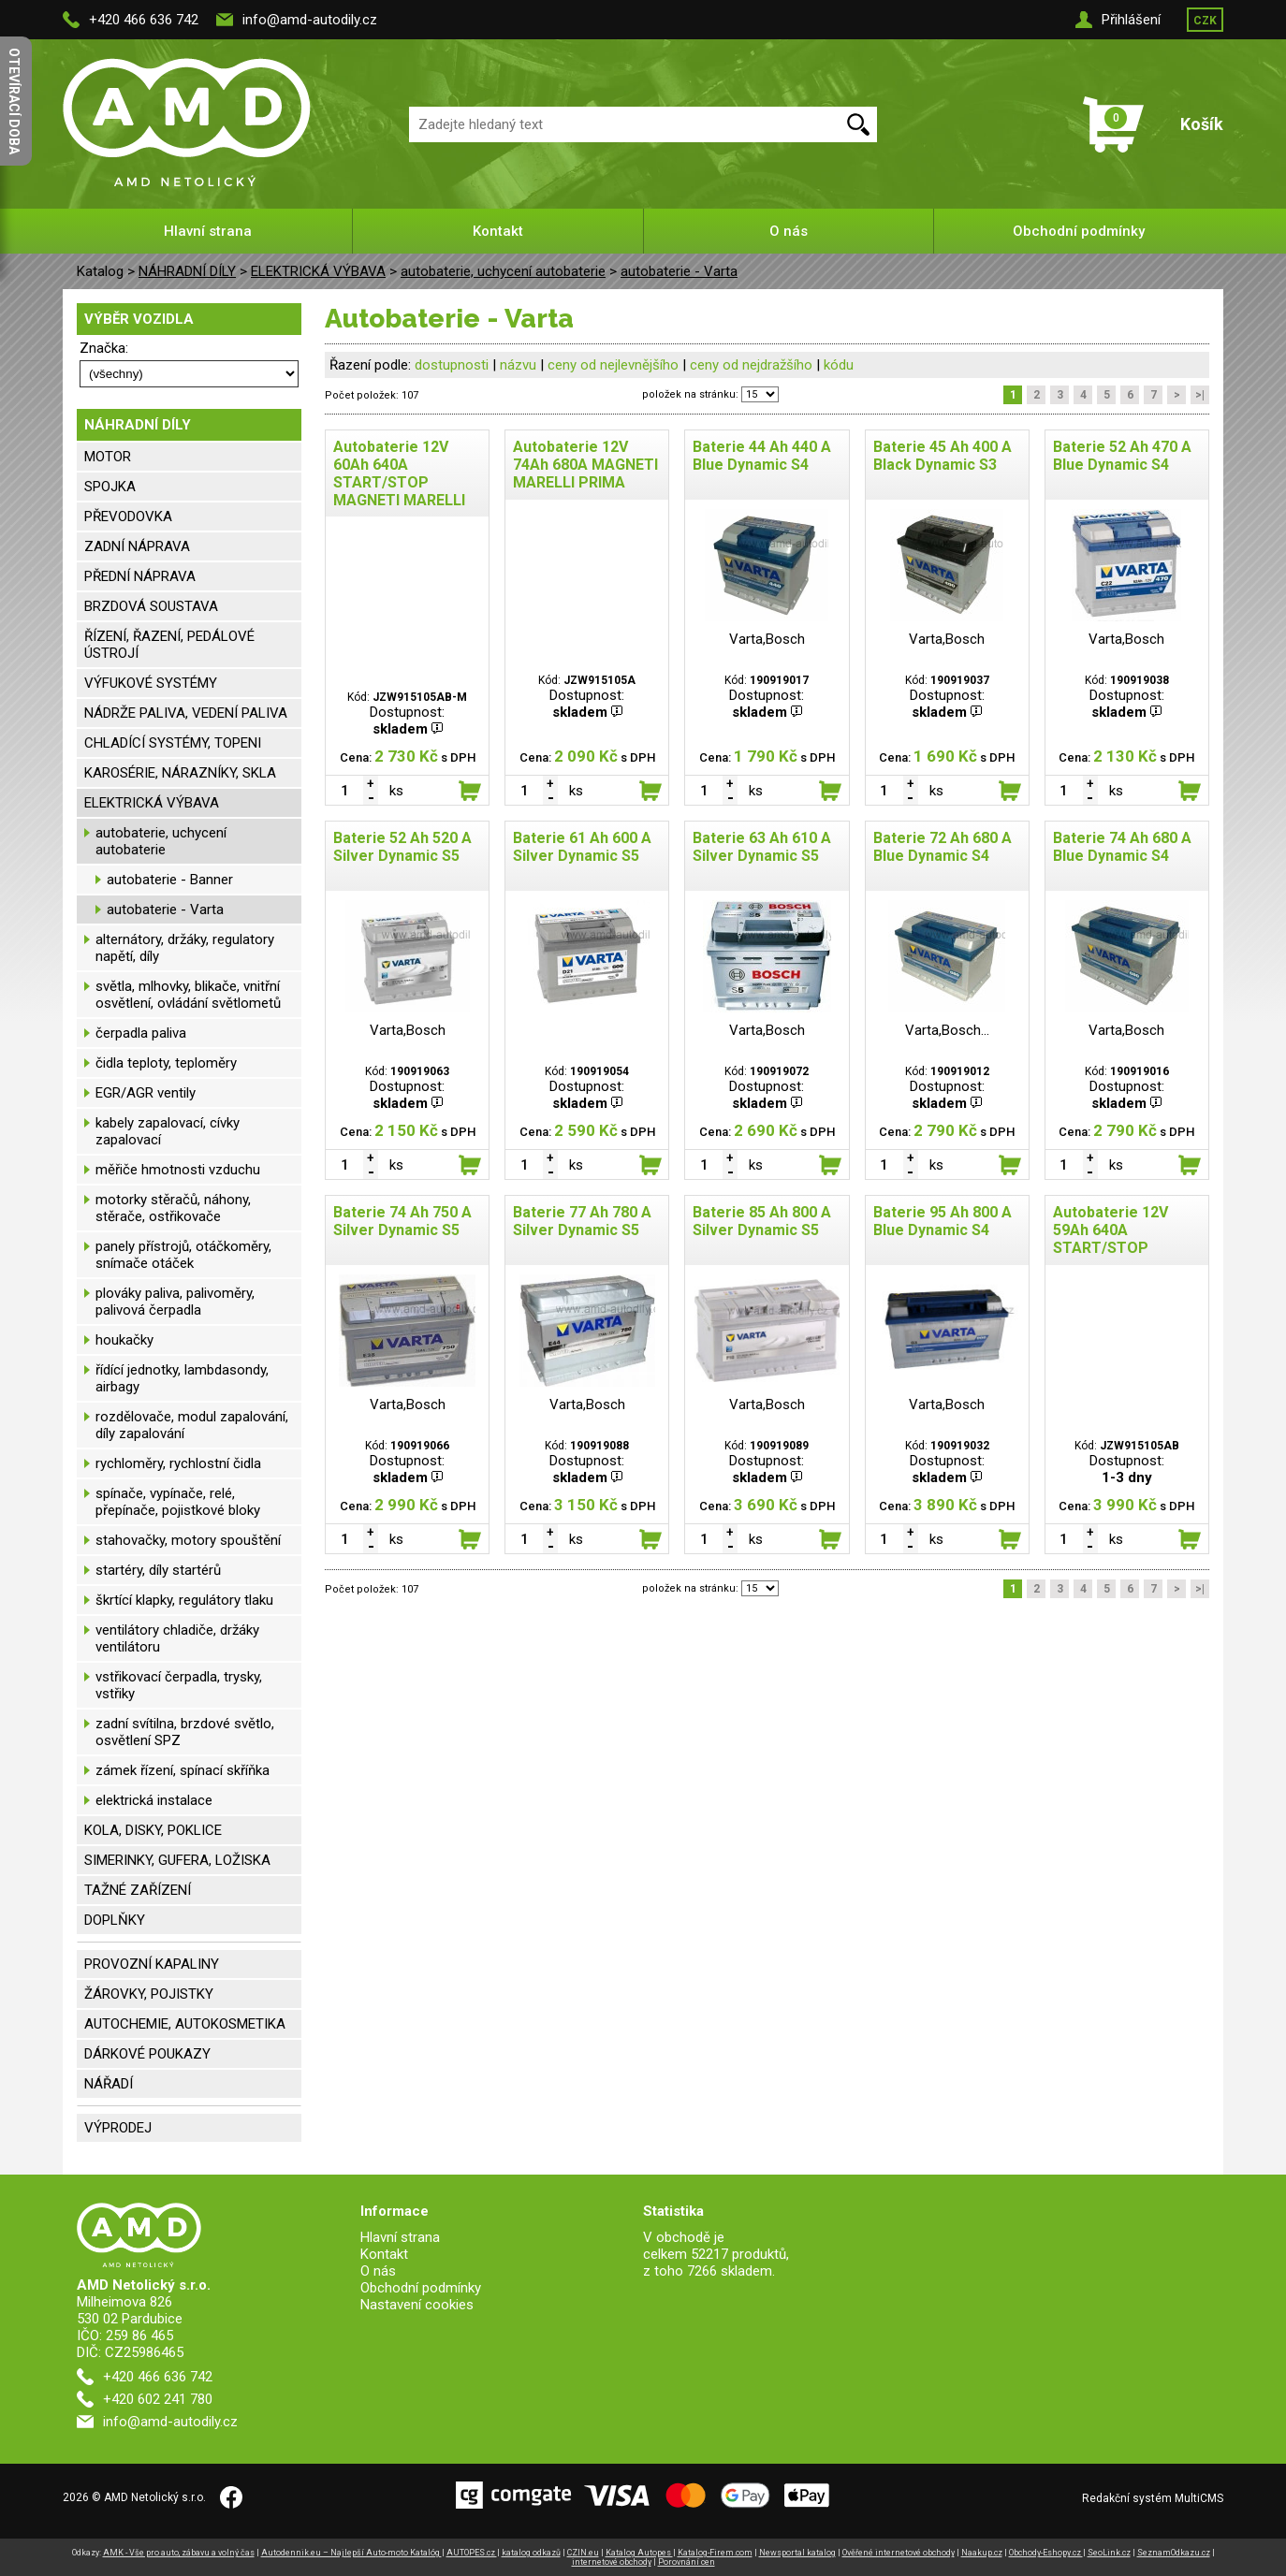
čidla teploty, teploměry (166, 1063)
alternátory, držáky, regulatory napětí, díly (184, 948)
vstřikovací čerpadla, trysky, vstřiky (178, 1685)
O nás (788, 231)
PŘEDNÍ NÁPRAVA (140, 576)
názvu (518, 365)
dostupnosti (452, 365)
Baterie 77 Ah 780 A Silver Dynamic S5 (582, 1221)
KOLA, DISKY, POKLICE (153, 1830)
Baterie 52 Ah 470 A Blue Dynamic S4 (1122, 455)
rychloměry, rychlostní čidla (178, 1463)
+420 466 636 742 (143, 19)
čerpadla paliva (140, 1033)
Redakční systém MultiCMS (1152, 2498)
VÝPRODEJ (118, 2127)
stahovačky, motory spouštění (188, 1540)
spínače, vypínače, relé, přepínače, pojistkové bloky (177, 1502)
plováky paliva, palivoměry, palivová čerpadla (175, 1301)
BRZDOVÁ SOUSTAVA (151, 606)
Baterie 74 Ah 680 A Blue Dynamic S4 (1122, 847)
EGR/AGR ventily (145, 1092)
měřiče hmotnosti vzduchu (177, 1169)
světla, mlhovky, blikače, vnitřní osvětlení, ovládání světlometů (188, 994)
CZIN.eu (583, 2552)
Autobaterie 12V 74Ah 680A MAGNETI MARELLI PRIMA (585, 464)
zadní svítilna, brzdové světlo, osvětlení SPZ (184, 1732)
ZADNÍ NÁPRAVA (137, 546)
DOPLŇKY (114, 1920)
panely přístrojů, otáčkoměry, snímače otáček (183, 1255)
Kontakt (498, 231)
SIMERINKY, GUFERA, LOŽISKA (177, 1860)
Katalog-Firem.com (715, 2552)
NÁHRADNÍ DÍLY (187, 271)
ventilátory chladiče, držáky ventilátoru (177, 1638)
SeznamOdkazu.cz (1173, 2552)
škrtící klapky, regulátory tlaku (184, 1600)
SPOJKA (110, 486)
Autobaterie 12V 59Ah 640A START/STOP (1110, 1230)
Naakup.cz (981, 2552)
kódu (839, 365)
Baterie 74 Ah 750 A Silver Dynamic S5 (402, 1221)
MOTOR (107, 456)
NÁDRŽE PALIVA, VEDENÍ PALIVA (185, 713)
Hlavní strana (208, 231)
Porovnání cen (686, 2562)
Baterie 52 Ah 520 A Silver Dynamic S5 (402, 847)
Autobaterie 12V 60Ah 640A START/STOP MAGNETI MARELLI (399, 473)
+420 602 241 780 (157, 2399)
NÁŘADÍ (108, 2083)
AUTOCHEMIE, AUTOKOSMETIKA (184, 2024)
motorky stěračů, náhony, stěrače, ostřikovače (173, 1208)
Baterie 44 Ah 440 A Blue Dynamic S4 (762, 455)
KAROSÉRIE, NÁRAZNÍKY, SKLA (180, 772)
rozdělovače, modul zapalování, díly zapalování (191, 1425)
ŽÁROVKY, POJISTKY (148, 1994)
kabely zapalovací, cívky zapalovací (167, 1131)
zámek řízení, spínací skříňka (182, 1770)
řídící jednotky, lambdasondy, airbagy (182, 1378)
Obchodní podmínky (1079, 231)
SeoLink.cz (1109, 2552)
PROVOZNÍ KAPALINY (151, 1964)
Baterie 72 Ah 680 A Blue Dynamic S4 (942, 847)
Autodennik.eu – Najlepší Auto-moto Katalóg (351, 2552)
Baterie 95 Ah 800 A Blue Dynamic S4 (942, 1221)
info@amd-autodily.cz (309, 19)
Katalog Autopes (639, 2552)
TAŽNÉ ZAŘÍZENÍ (137, 1890)
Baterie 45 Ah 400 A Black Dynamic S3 (942, 455)
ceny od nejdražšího (751, 365)
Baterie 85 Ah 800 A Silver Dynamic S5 (762, 1221)
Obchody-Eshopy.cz (1046, 2552)
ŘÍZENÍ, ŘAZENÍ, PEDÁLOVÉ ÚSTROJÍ (169, 645)
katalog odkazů (531, 2552)
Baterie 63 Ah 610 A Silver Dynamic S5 (762, 847)
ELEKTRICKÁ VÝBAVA (318, 271)
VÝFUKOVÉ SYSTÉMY (150, 683)
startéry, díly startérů (158, 1570)
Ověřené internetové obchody (898, 2552)
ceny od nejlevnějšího (613, 365)
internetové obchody (611, 2562)
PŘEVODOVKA (128, 516)
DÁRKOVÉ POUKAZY (147, 2053)
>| (1200, 394)
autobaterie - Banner (170, 879)
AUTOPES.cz (471, 2552)
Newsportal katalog (797, 2552)
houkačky (124, 1340)
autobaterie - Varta (679, 271)
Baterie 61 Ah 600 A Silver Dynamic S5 (582, 847)
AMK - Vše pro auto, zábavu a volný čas (179, 2552)
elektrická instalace (153, 1800)
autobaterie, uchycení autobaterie (503, 271)
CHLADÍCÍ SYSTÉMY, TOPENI (172, 743)
